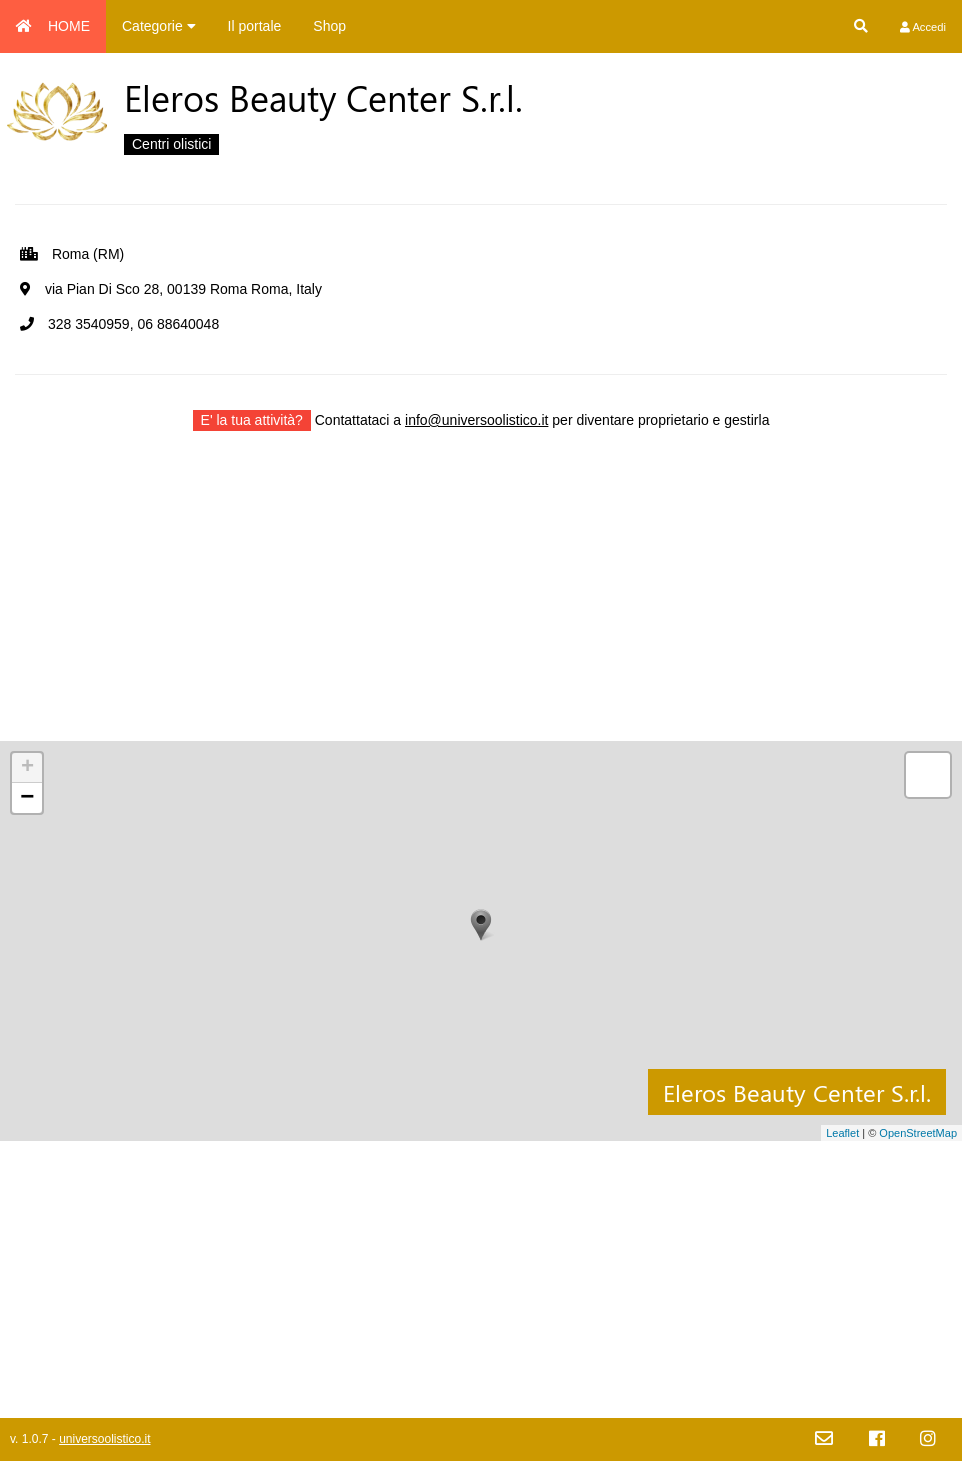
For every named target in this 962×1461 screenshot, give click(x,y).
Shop (329, 26)
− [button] (27, 798)
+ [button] (27, 768)
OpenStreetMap (918, 1133)
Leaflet (842, 1133)
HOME (53, 26)
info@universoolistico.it (476, 420)
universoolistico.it (104, 1439)
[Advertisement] (481, 601)
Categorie (159, 26)
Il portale (255, 26)
